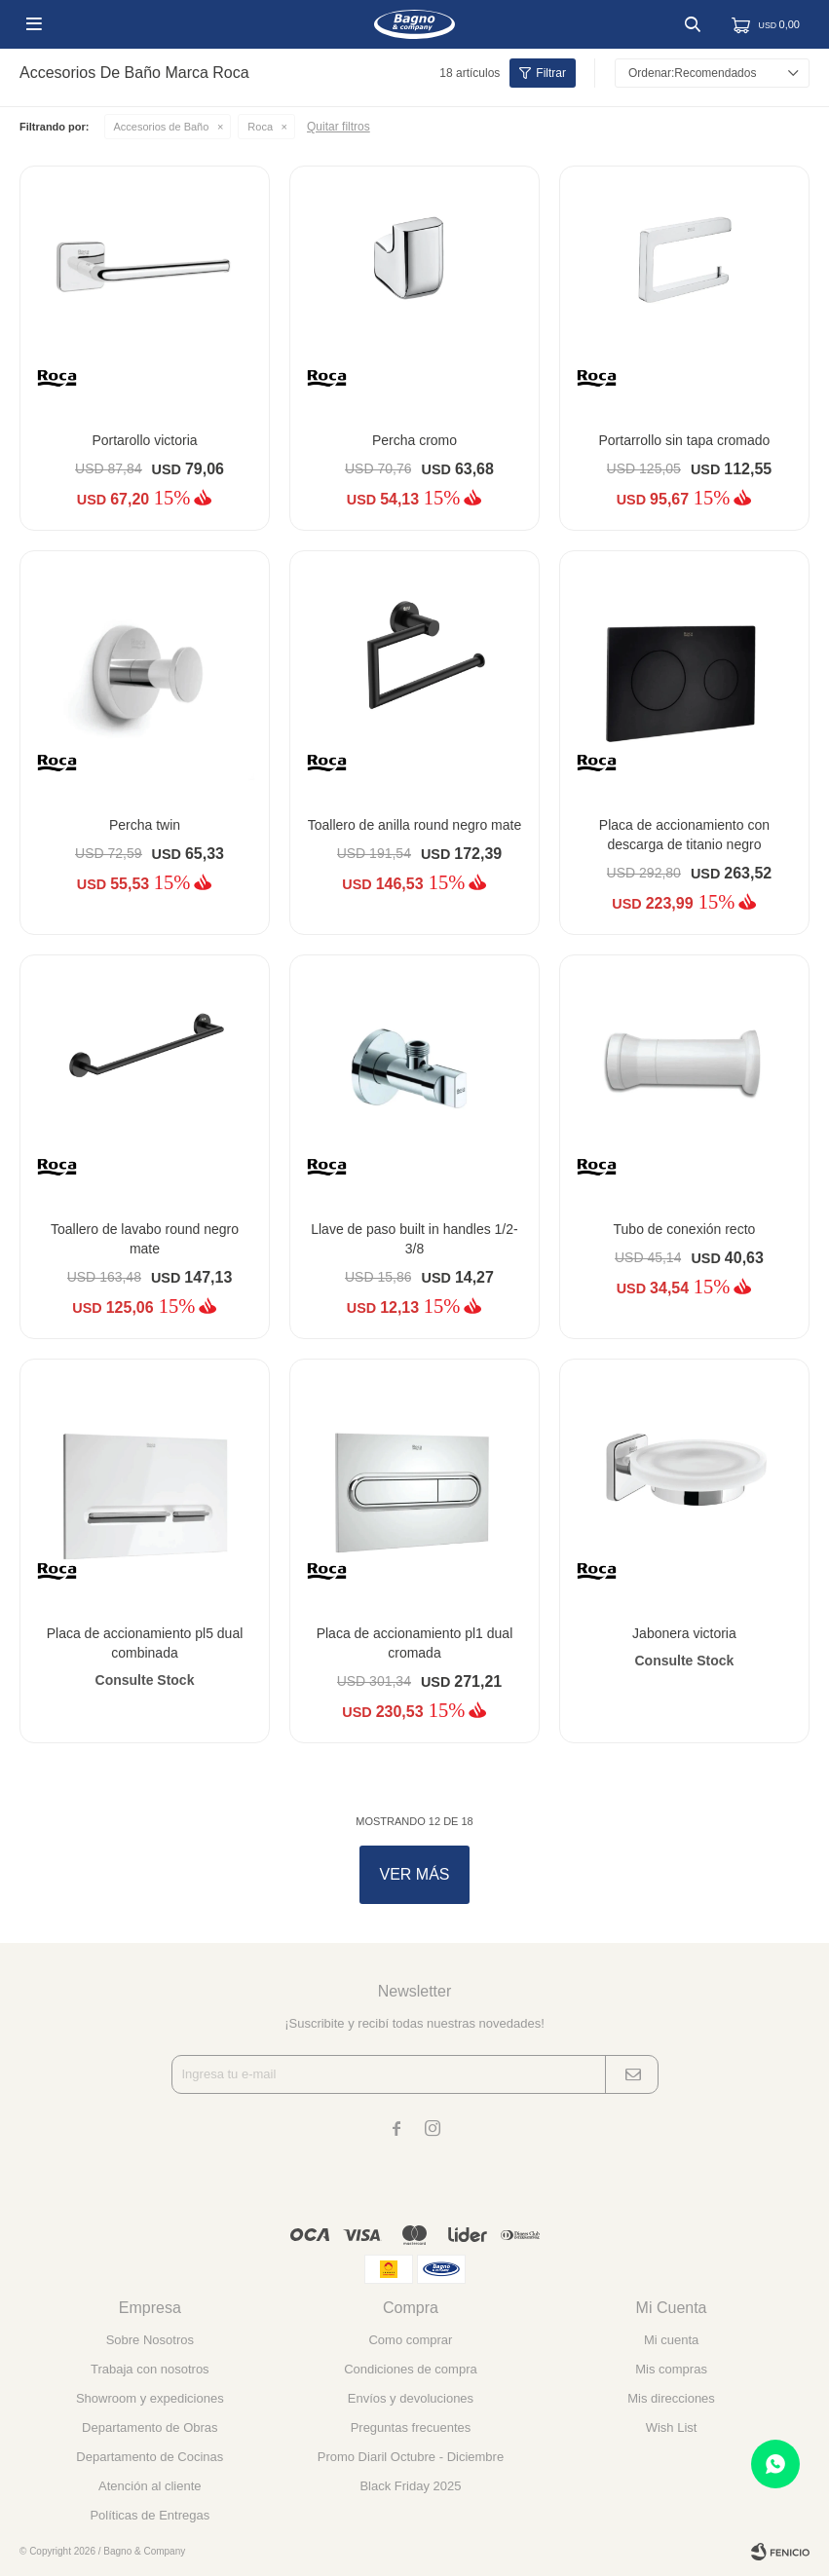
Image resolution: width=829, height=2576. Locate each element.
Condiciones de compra (410, 2369)
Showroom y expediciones (150, 2398)
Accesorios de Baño (161, 126)
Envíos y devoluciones (410, 2398)
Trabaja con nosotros (150, 2369)
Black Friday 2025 (410, 2486)
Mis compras (671, 2369)
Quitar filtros (338, 126)
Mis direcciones (671, 2398)
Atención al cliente (150, 2486)
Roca (260, 126)
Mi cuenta (671, 2340)
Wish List (671, 2427)
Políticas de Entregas (149, 2515)
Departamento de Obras (149, 2427)
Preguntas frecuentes (411, 2427)
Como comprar (410, 2340)
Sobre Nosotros (150, 2340)
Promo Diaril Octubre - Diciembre (411, 2456)
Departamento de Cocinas (149, 2456)
